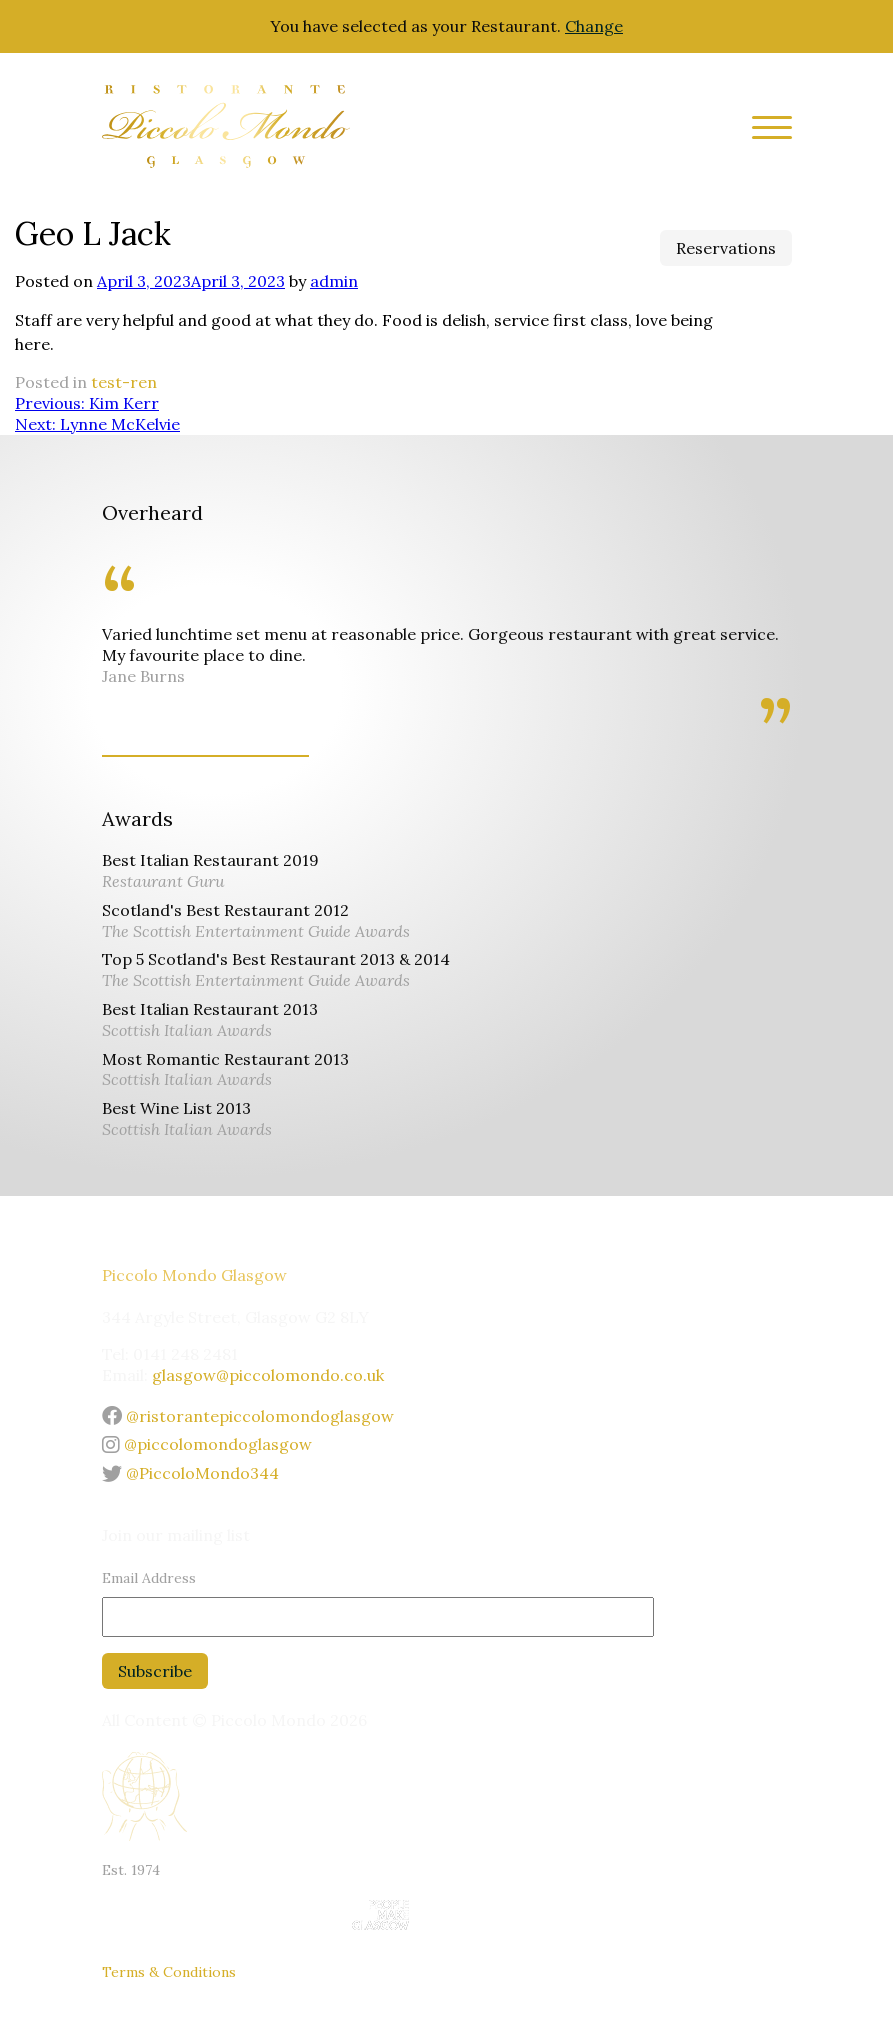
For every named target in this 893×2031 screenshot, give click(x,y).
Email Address (149, 1578)
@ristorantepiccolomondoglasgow (248, 1416)
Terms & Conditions (169, 1972)
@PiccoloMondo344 (190, 1473)
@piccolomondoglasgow (207, 1444)
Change (594, 26)
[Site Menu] (764, 130)
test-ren (124, 382)
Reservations (726, 248)
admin (334, 281)
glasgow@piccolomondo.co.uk (268, 1375)
